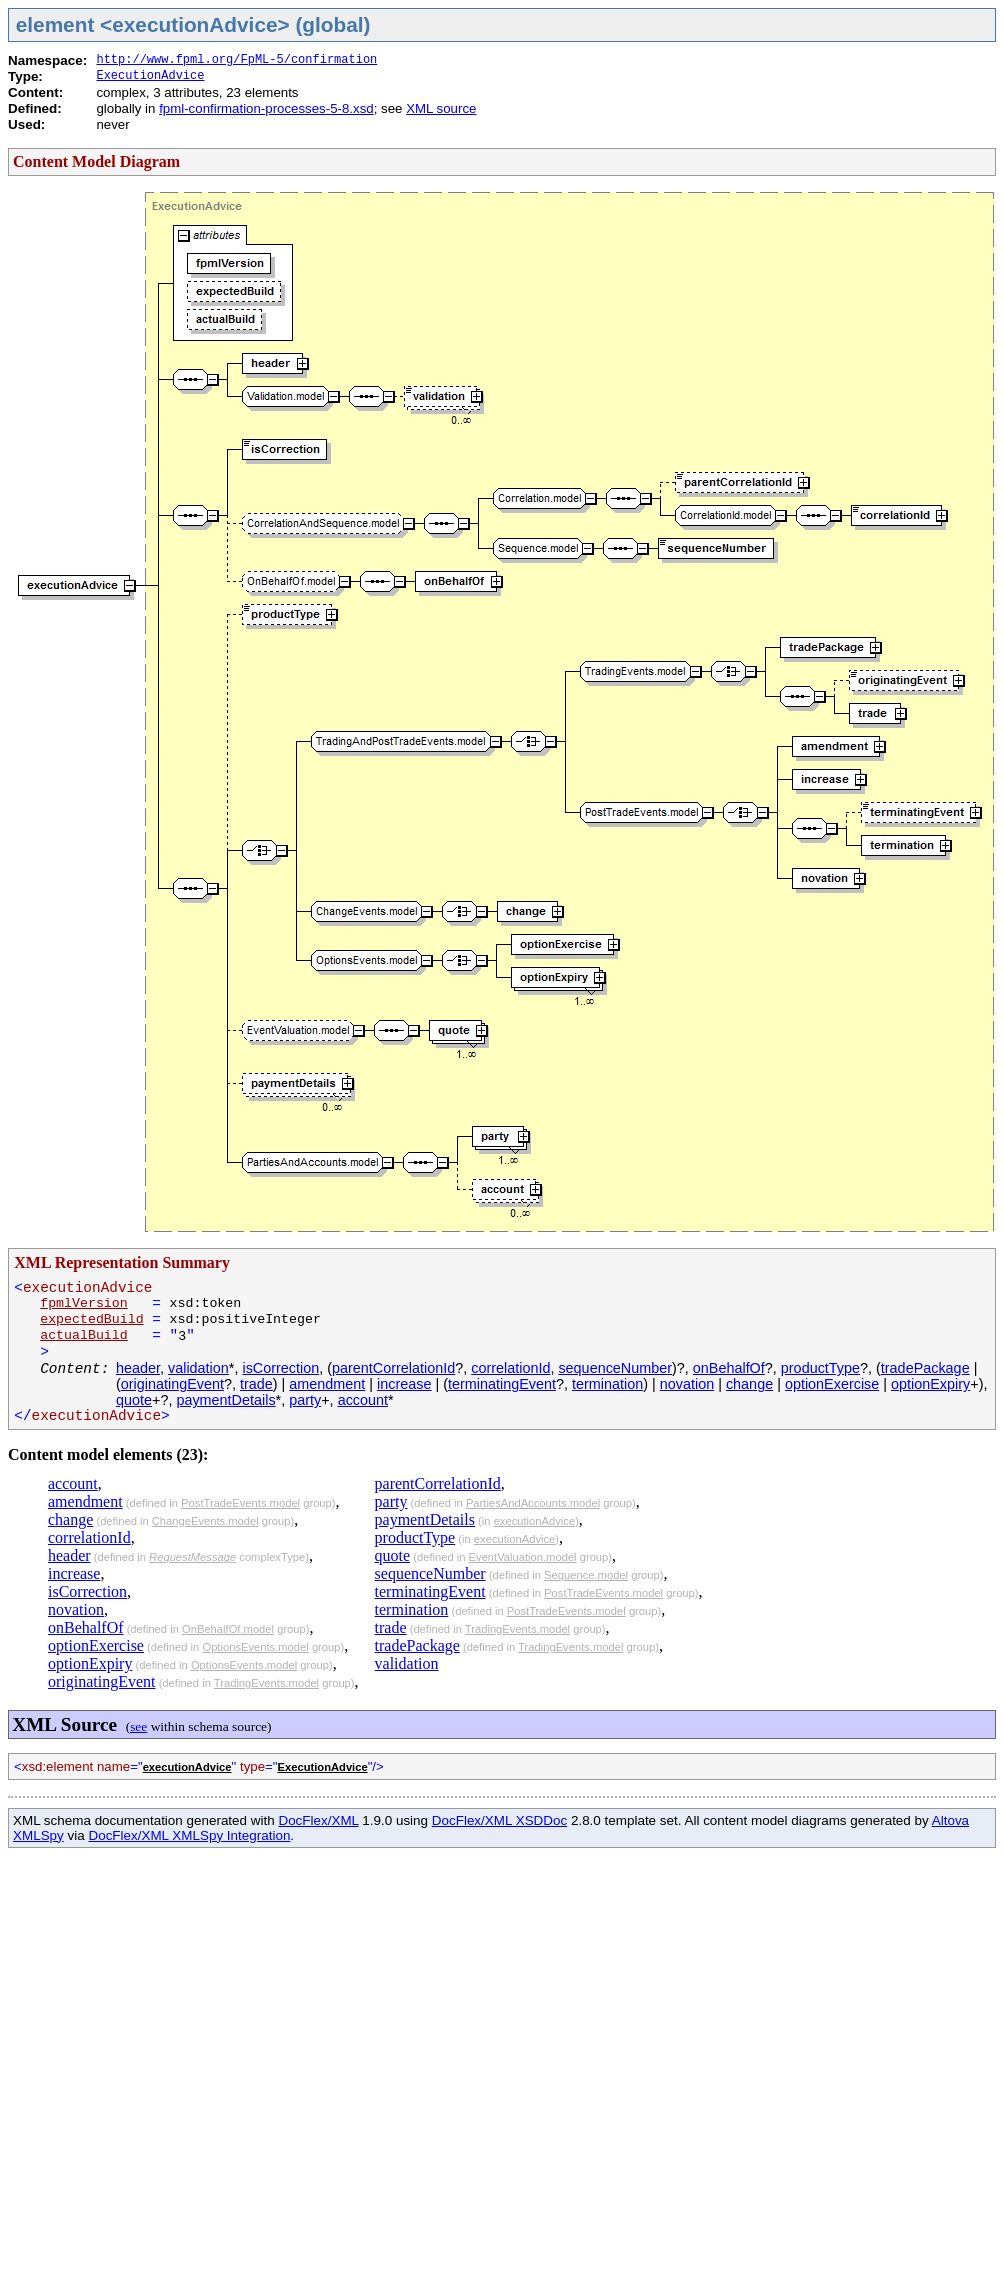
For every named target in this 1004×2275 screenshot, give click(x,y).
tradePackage (925, 1368)
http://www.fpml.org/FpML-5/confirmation (236, 60)
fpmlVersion (84, 1303)
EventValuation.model (523, 1557)
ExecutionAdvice (150, 76)
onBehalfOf (729, 1368)
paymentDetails (225, 1400)
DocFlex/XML (318, 1820)
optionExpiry (930, 1384)
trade (256, 1384)
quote (134, 1400)
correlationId (510, 1368)
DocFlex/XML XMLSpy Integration (189, 1835)
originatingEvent (172, 1384)
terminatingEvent (502, 1384)
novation (687, 1384)
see (138, 1726)
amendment (327, 1384)
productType (820, 1368)
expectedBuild (92, 1319)
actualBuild (84, 1335)
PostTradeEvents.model (240, 1503)
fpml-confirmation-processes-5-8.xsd (266, 108)
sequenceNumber (615, 1368)
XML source (441, 108)
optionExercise (832, 1384)
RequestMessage (192, 1557)
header (138, 1368)
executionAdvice (534, 1521)
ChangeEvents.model (205, 1521)
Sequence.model (586, 1575)
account (363, 1400)
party (305, 1400)
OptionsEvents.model (255, 1647)
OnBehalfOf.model (228, 1629)
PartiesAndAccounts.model (533, 1503)
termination (607, 1384)
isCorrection (280, 1368)
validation (198, 1368)
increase (404, 1384)
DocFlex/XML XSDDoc (499, 1820)
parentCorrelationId (393, 1368)
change (749, 1384)
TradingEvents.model (266, 1683)
